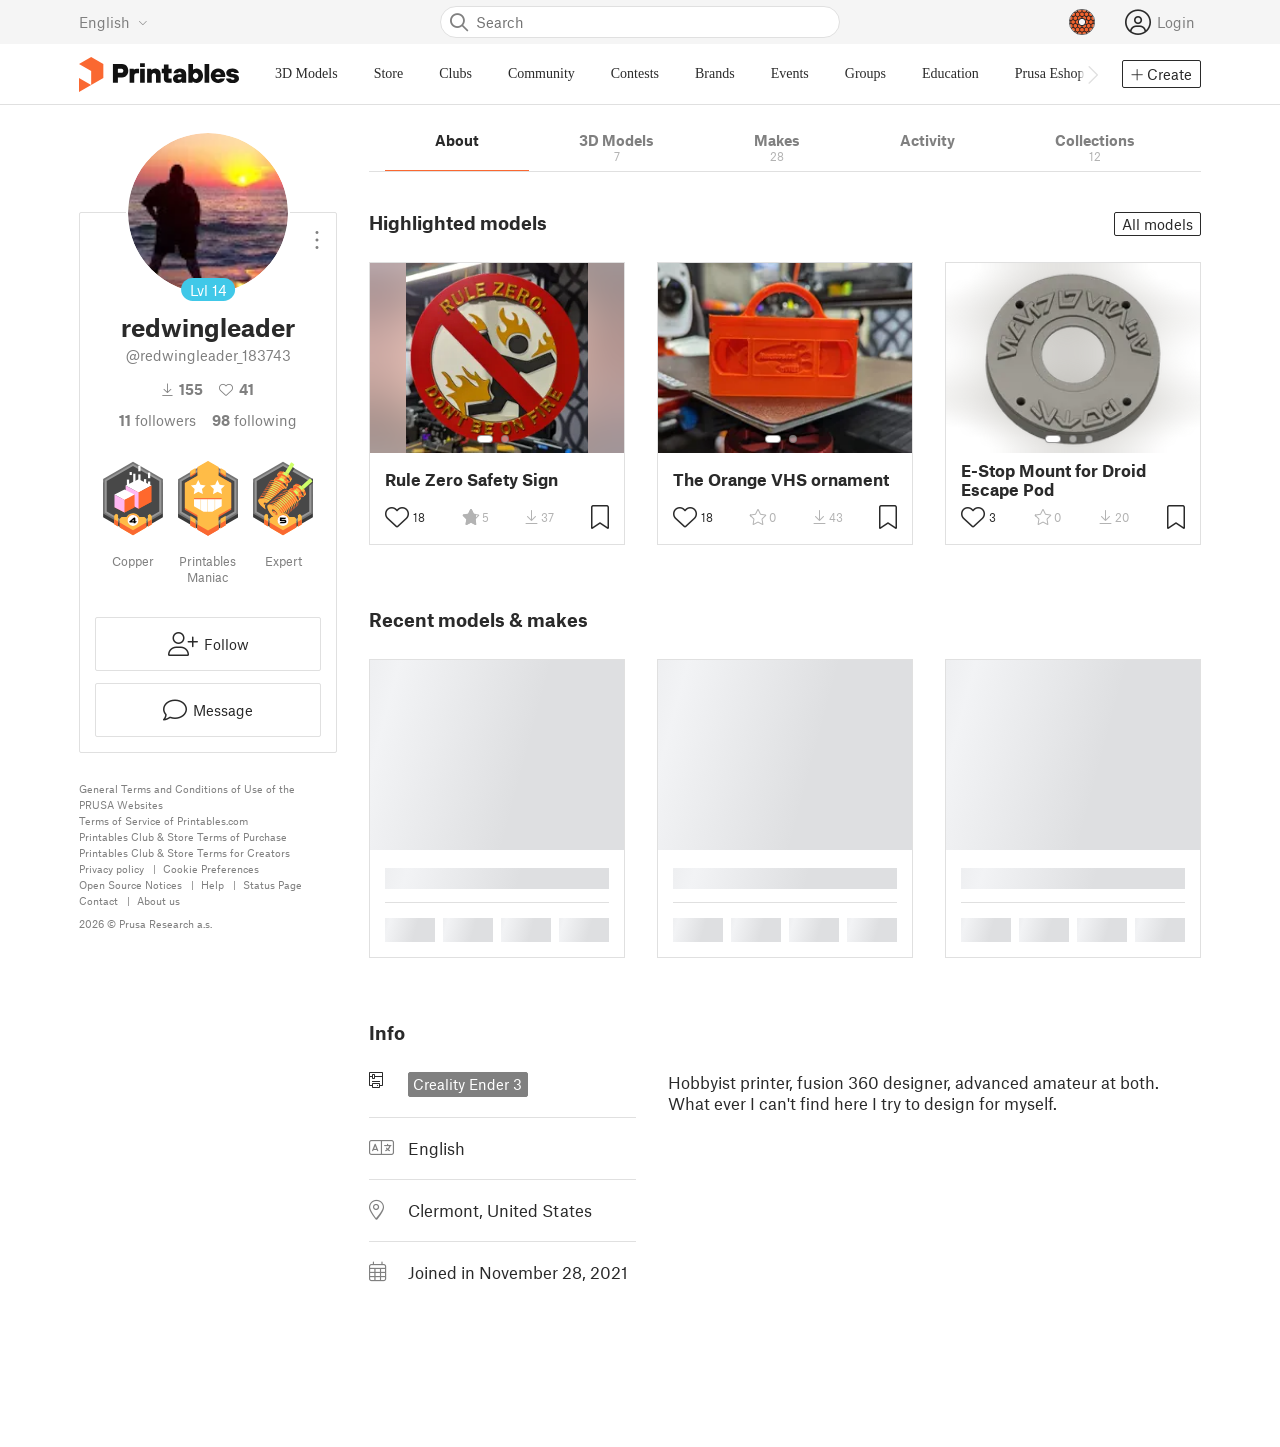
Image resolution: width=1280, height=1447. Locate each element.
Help (212, 884)
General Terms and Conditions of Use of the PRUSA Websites (187, 796)
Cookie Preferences (211, 868)
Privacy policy (111, 868)
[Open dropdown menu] (317, 232)
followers (157, 420)
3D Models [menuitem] (306, 73)
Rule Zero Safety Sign (471, 479)
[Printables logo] (159, 74)
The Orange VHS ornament (781, 479)
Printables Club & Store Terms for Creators (184, 852)
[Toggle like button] (397, 517)
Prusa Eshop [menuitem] (1050, 73)
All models (1157, 224)
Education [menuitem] (950, 73)
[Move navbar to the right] (1092, 74)
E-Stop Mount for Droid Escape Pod (1053, 480)
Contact (98, 900)
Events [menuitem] (790, 73)
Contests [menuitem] (635, 73)
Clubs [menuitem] (455, 73)
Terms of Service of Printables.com (163, 820)
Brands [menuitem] (715, 73)
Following (254, 420)
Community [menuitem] (541, 73)
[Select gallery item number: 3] (1089, 439)
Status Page (272, 884)
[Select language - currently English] (113, 22)
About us (158, 900)
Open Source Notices (130, 884)
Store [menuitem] (389, 73)
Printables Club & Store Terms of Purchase (183, 836)
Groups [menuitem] (865, 73)
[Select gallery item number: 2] (505, 439)
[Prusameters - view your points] (1082, 22)
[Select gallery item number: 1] (485, 439)
